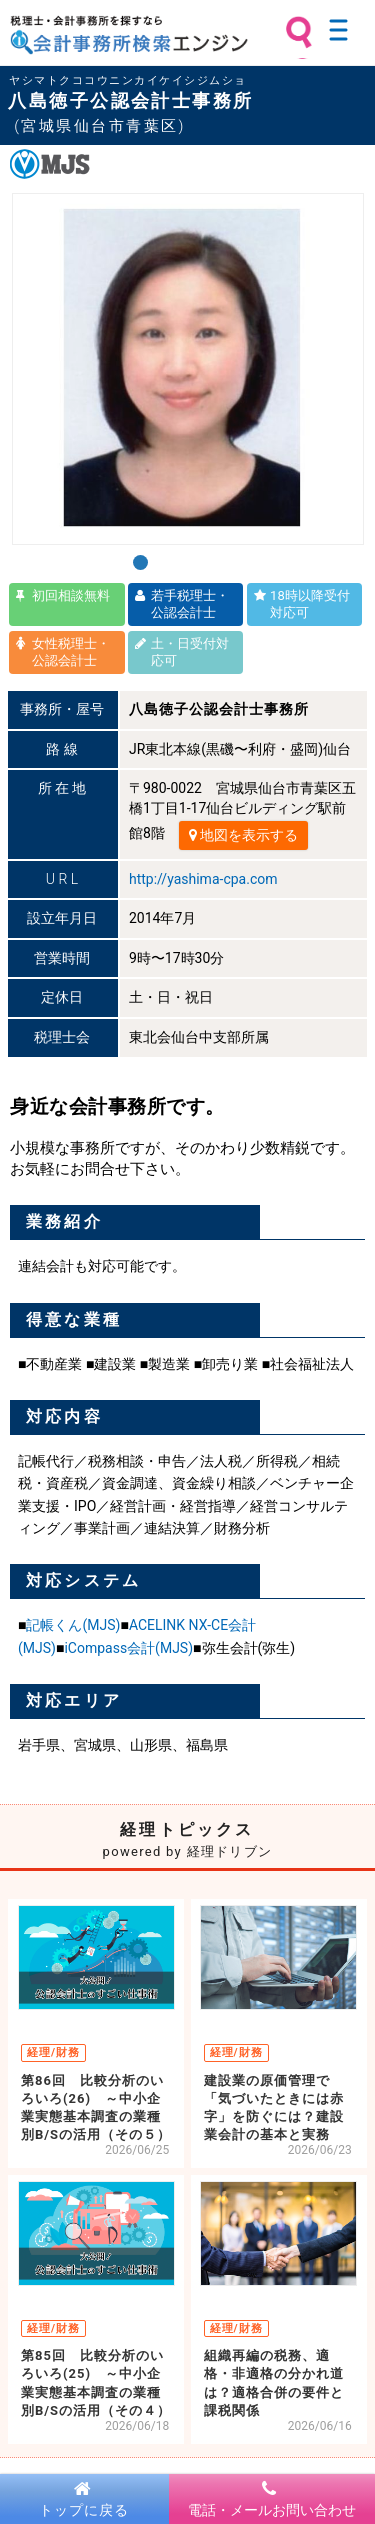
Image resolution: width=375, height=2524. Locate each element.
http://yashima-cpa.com (203, 879)
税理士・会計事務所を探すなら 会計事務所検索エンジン (129, 35)
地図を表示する (243, 835)
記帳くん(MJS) (73, 1625)
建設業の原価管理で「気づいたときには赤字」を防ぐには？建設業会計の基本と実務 (274, 2108)
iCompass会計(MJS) (128, 1648)
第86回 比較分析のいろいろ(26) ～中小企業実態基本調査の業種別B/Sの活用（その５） (96, 2108)
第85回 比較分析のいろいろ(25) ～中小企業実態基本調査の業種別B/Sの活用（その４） (96, 2383)
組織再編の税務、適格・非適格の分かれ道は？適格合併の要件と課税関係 (274, 2383)
